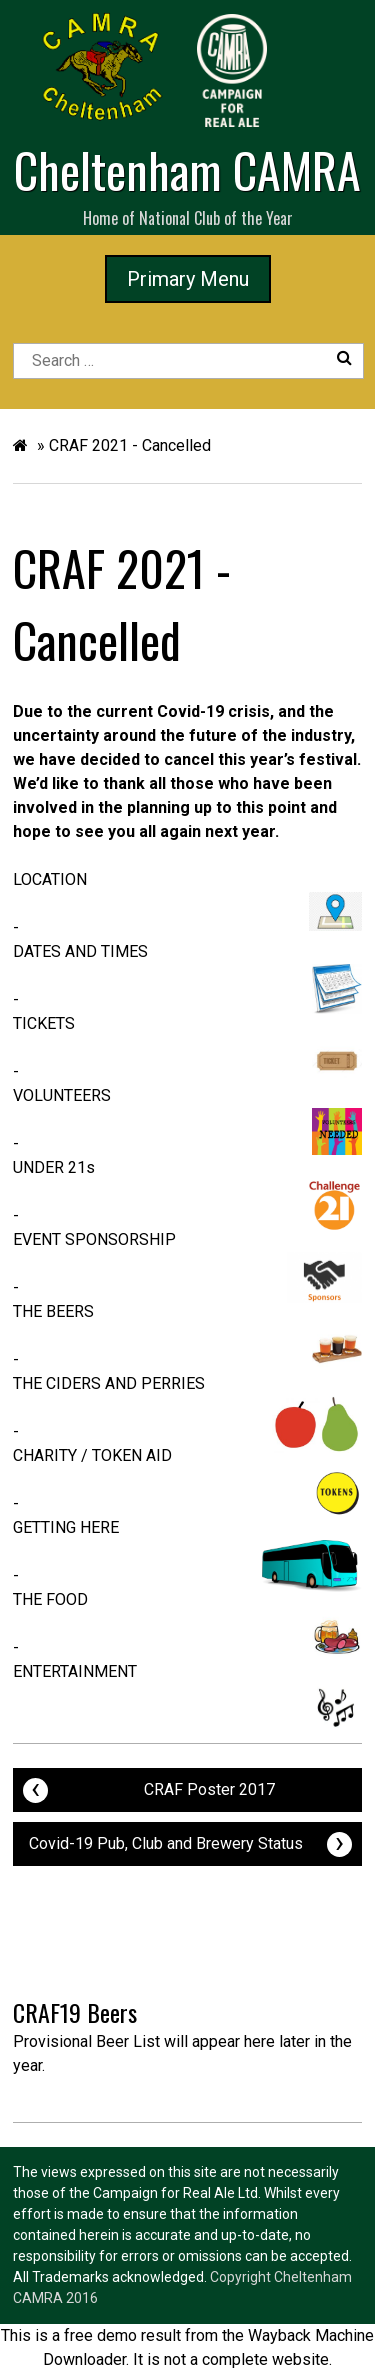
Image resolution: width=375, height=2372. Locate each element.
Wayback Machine (311, 2335)
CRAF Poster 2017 (149, 1787)
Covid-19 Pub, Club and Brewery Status (190, 1841)
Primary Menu (188, 279)
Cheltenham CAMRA (187, 169)
